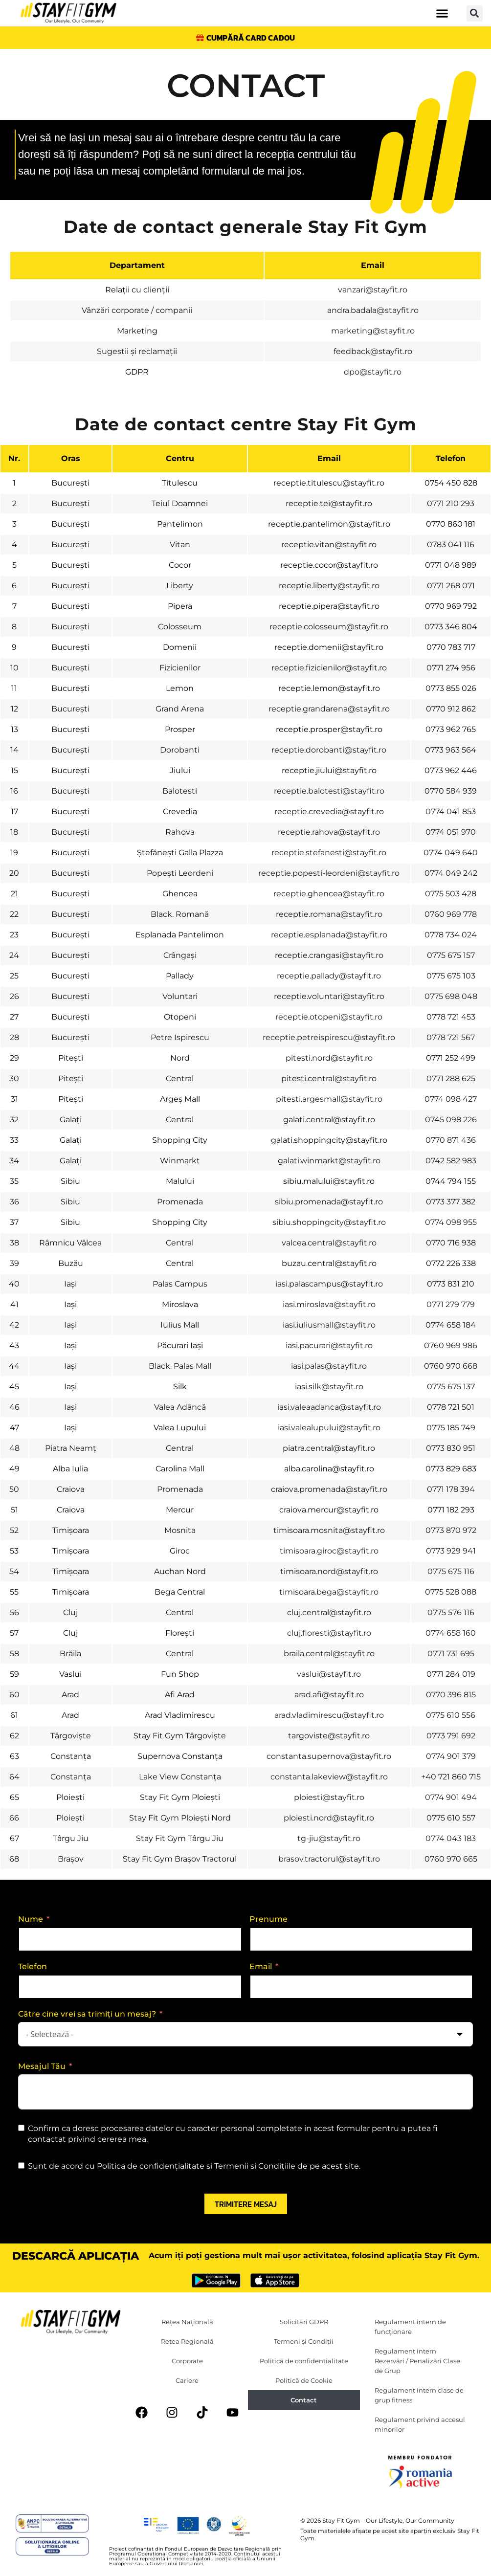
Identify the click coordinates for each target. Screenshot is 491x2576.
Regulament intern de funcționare (410, 2327)
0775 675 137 (451, 1386)
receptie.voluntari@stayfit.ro (329, 996)
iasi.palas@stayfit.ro (329, 1366)
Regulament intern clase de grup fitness (419, 2395)
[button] (442, 13)
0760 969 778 (450, 914)
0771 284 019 (450, 1674)
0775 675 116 (450, 1571)
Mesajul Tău (42, 2066)
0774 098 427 (450, 1099)
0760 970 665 (450, 1859)
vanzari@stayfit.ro (372, 290)
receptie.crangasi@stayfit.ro (329, 955)
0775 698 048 (450, 996)
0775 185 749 (450, 1427)
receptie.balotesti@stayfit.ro (329, 791)
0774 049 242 (450, 873)
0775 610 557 (450, 1817)
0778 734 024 (450, 934)
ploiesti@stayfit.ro (329, 1797)
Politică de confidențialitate (304, 2361)
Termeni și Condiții (304, 2342)
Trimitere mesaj (246, 2204)
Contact (303, 2400)
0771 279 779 (450, 1304)
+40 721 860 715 (451, 1776)
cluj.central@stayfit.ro (329, 1612)
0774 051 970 (450, 832)
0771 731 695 (450, 1653)
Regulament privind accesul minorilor (420, 2425)
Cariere (187, 2381)
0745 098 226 (451, 1119)
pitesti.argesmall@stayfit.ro (329, 1099)
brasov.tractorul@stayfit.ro (329, 1859)
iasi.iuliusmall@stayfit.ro (329, 1325)
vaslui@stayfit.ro (329, 1674)
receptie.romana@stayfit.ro (329, 914)
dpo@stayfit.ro (373, 372)
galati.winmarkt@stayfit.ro (329, 1160)
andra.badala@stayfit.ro (373, 310)
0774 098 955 (451, 1222)
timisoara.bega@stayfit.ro (329, 1592)
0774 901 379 (451, 1756)
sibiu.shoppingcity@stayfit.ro (329, 1222)
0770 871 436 (450, 1140)
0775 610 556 (450, 1715)
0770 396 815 (451, 1694)
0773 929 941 (451, 1550)
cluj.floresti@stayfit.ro (329, 1633)
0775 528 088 (450, 1592)
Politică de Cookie (304, 2381)
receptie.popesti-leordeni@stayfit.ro (329, 873)
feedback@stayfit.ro (373, 351)
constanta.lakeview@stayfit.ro (329, 1776)
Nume (30, 1919)
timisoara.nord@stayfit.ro (329, 1571)
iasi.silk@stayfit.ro (329, 1386)
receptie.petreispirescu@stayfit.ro (329, 1037)
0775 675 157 (451, 955)
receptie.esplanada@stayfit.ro (329, 934)
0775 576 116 (450, 1612)
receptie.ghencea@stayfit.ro (328, 893)
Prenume (268, 1919)
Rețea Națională (187, 2322)
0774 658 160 (450, 1633)
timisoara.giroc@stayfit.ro (329, 1550)
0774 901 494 (451, 1797)
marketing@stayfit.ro (373, 331)
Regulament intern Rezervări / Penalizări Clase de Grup (417, 2361)
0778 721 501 (450, 1407)
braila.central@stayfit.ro (329, 1653)
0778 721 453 (450, 1017)
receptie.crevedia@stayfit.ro (329, 811)
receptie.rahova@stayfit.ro (329, 832)
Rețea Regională (187, 2342)
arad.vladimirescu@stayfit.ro (329, 1715)
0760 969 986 (450, 1345)
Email (260, 1966)
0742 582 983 (450, 1160)
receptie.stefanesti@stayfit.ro (328, 852)
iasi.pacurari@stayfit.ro (329, 1345)
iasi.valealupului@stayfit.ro (329, 1427)
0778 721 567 (450, 1037)
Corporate (187, 2361)
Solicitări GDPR (304, 2322)
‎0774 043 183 (450, 1838)
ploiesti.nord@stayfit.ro (329, 1817)
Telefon (32, 1966)
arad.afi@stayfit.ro (329, 1694)
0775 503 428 (450, 893)
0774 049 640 (451, 852)
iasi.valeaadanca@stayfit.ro (329, 1407)
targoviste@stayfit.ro (329, 1735)
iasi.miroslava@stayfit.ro (329, 1304)
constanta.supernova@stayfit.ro (329, 1756)
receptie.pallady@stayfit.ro (329, 975)
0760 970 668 (450, 1366)
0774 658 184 (450, 1325)
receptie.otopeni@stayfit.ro (328, 1017)
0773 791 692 (450, 1735)
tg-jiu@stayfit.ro (328, 1838)
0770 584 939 (450, 791)
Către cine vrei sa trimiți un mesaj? (87, 2014)
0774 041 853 (450, 811)
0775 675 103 (450, 975)
